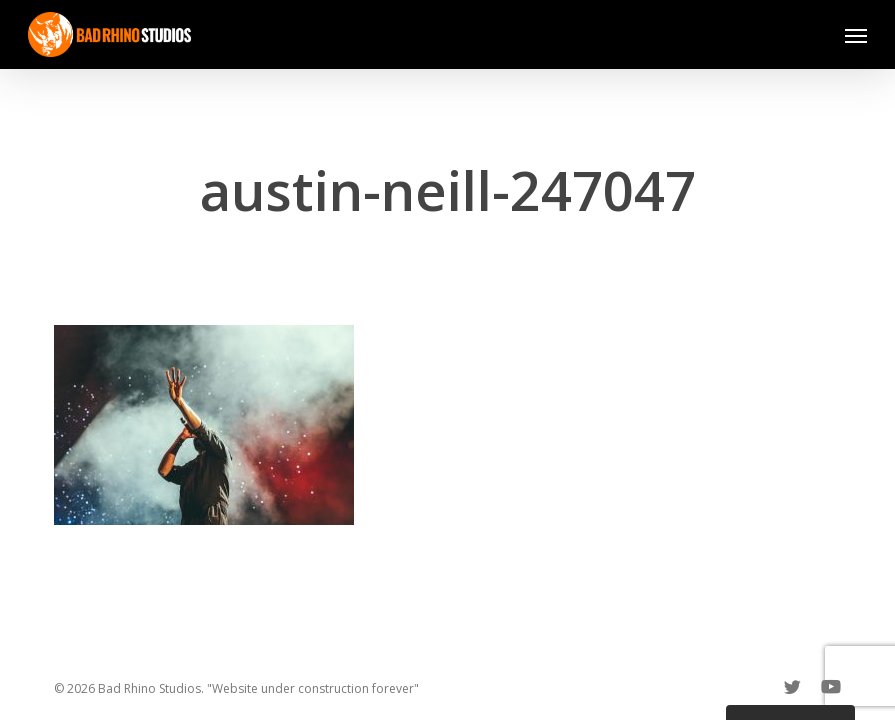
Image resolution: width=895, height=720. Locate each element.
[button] (856, 35)
